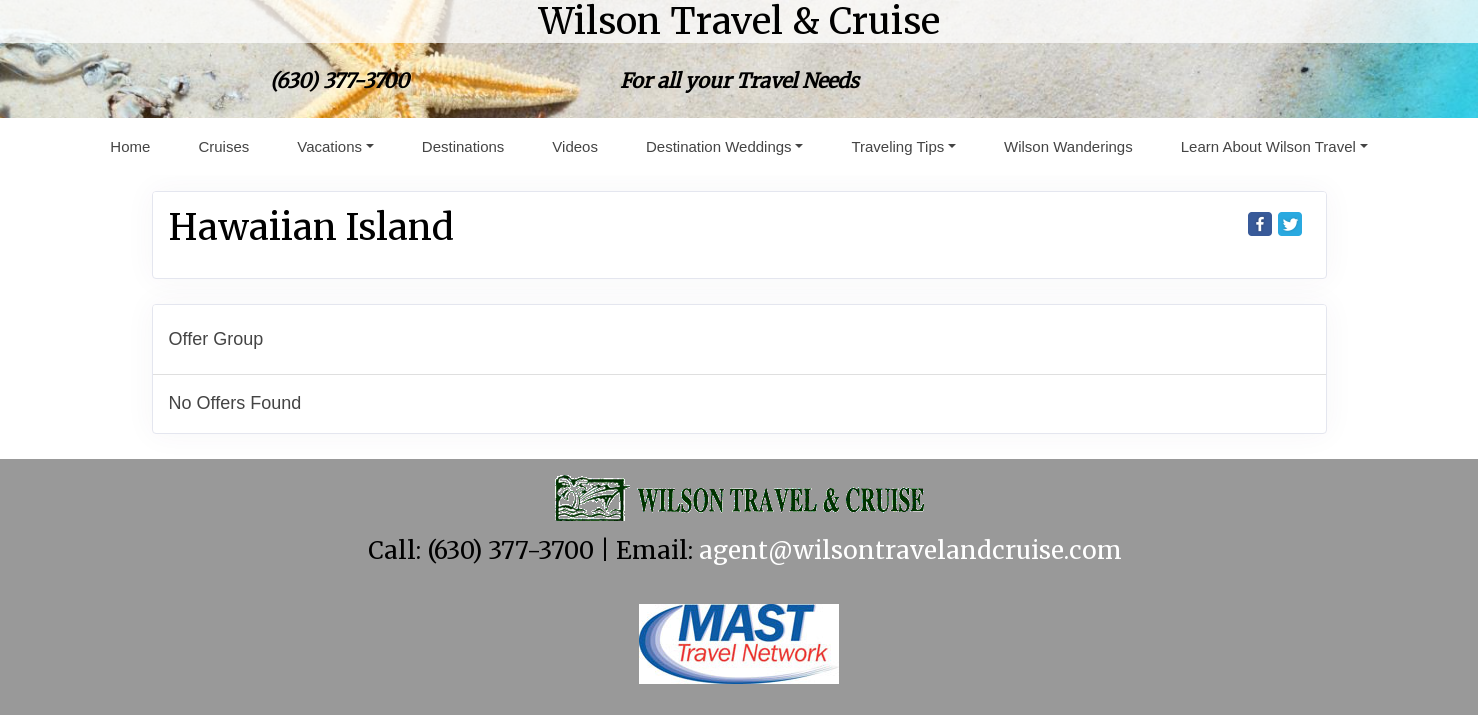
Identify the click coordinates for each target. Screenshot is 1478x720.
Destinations (463, 146)
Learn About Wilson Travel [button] (1268, 146)
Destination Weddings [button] (719, 146)
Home (130, 146)
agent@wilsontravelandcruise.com (910, 550)
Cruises (223, 146)
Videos (575, 146)
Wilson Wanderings (1068, 146)
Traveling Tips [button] (897, 146)
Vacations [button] (329, 146)
